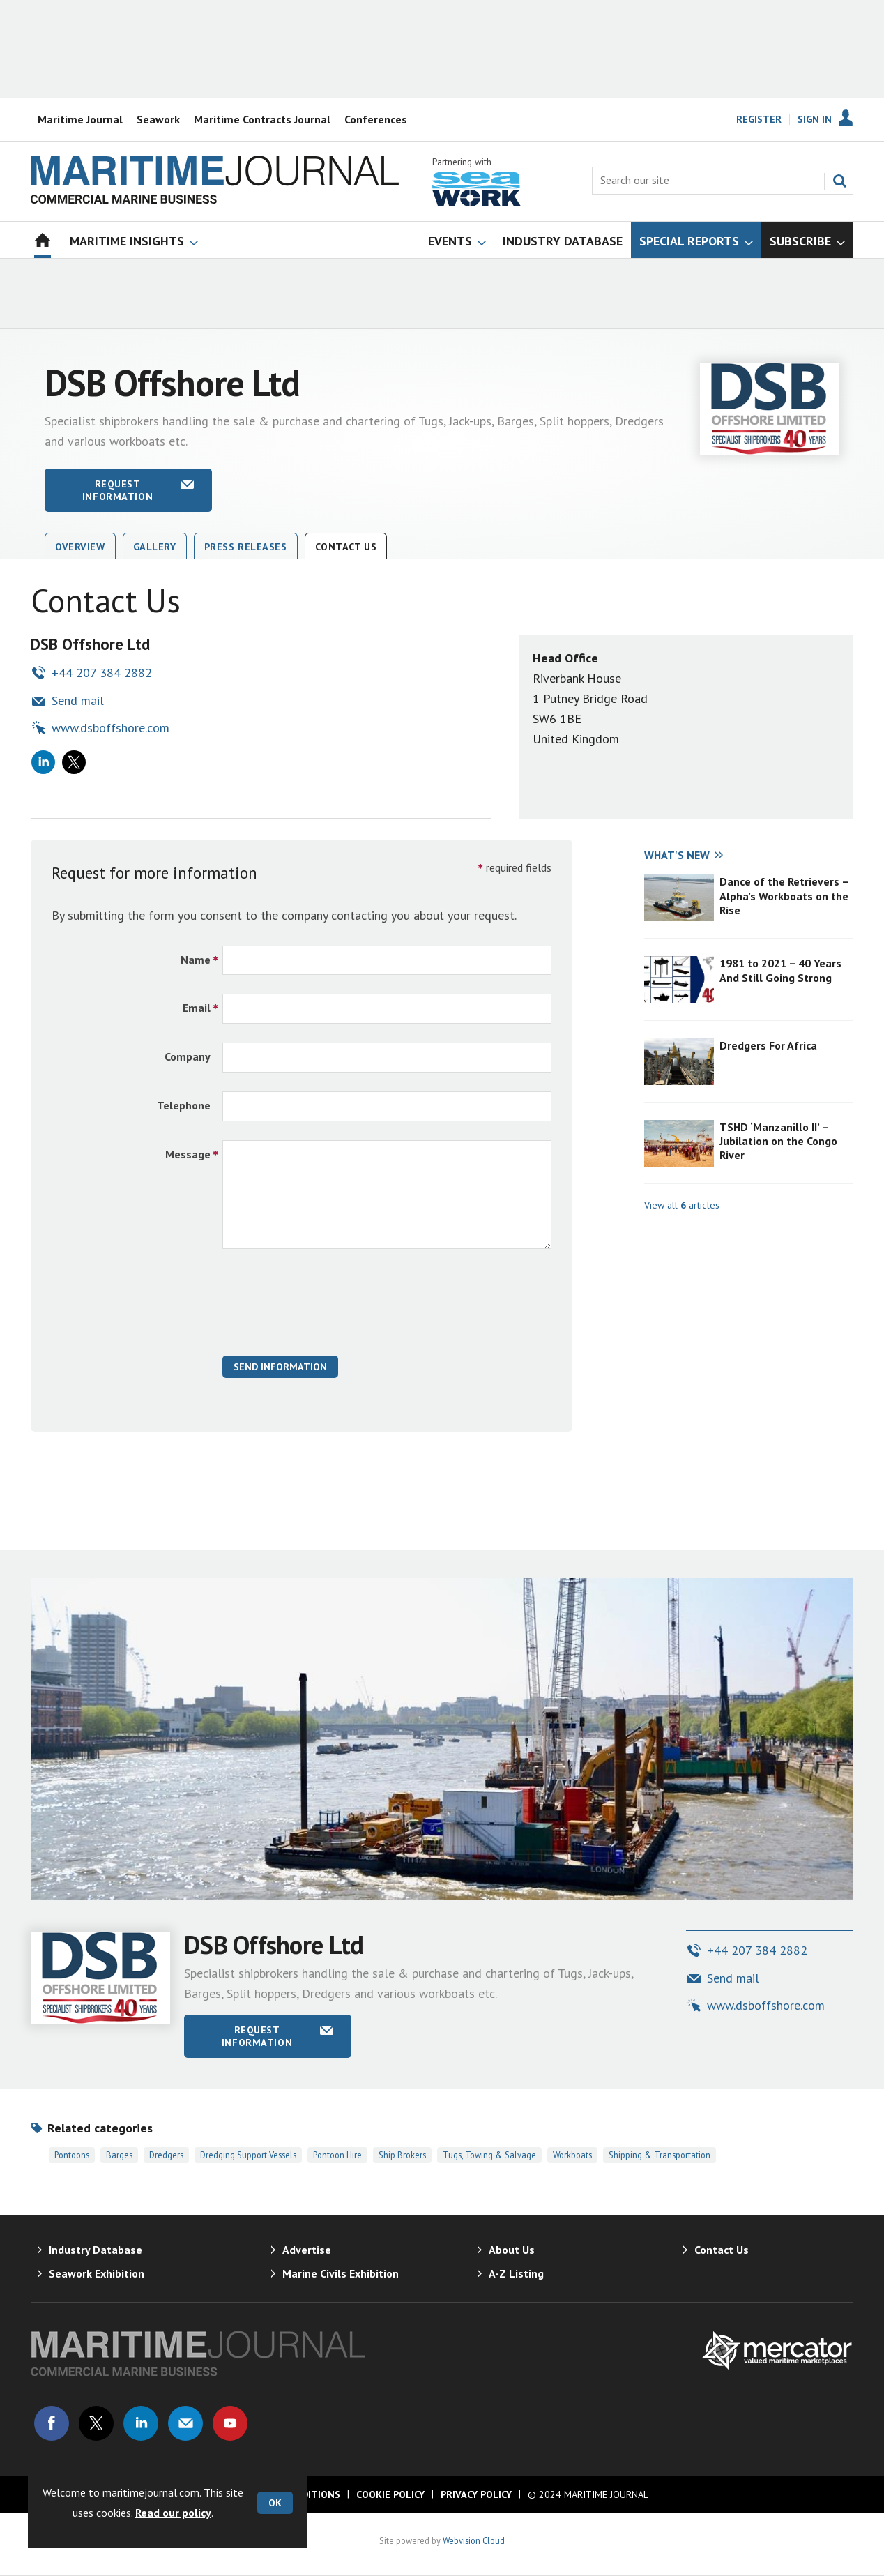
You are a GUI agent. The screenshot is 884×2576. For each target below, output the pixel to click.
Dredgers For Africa (768, 1045)
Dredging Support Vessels (248, 2154)
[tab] (696, 855)
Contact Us (346, 546)
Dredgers (166, 2154)
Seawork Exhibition (96, 2273)
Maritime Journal (80, 119)
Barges (119, 2154)
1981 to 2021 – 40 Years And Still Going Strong (780, 970)
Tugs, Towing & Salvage (489, 2154)
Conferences (375, 119)
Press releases (245, 546)
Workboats (572, 2154)
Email (197, 1008)
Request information (117, 490)
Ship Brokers (402, 2154)
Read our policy (173, 2513)
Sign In (815, 119)
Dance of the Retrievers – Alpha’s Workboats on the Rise (783, 895)
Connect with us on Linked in (141, 2423)
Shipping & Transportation (659, 2154)
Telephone (184, 1105)
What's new (677, 855)
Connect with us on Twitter (96, 2423)
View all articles (681, 1205)
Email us (185, 2423)
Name (196, 960)
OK (275, 2503)
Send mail (78, 700)
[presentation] (328, 1309)
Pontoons (71, 2154)
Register (759, 119)
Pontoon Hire (337, 2154)
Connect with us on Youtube (230, 2423)
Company (188, 1056)
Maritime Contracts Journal (262, 119)
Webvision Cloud (474, 2540)
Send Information (280, 1367)
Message (188, 1154)
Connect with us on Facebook (51, 2423)
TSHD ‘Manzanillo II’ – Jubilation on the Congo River (778, 1141)
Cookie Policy (390, 2494)
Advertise (306, 2250)
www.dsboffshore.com (110, 728)
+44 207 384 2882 (102, 673)
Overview (80, 546)
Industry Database (95, 2250)
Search (839, 180)
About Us (512, 2250)
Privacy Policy (476, 2494)
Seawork (158, 119)
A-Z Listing (516, 2273)
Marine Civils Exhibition (340, 2273)
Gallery (154, 546)
